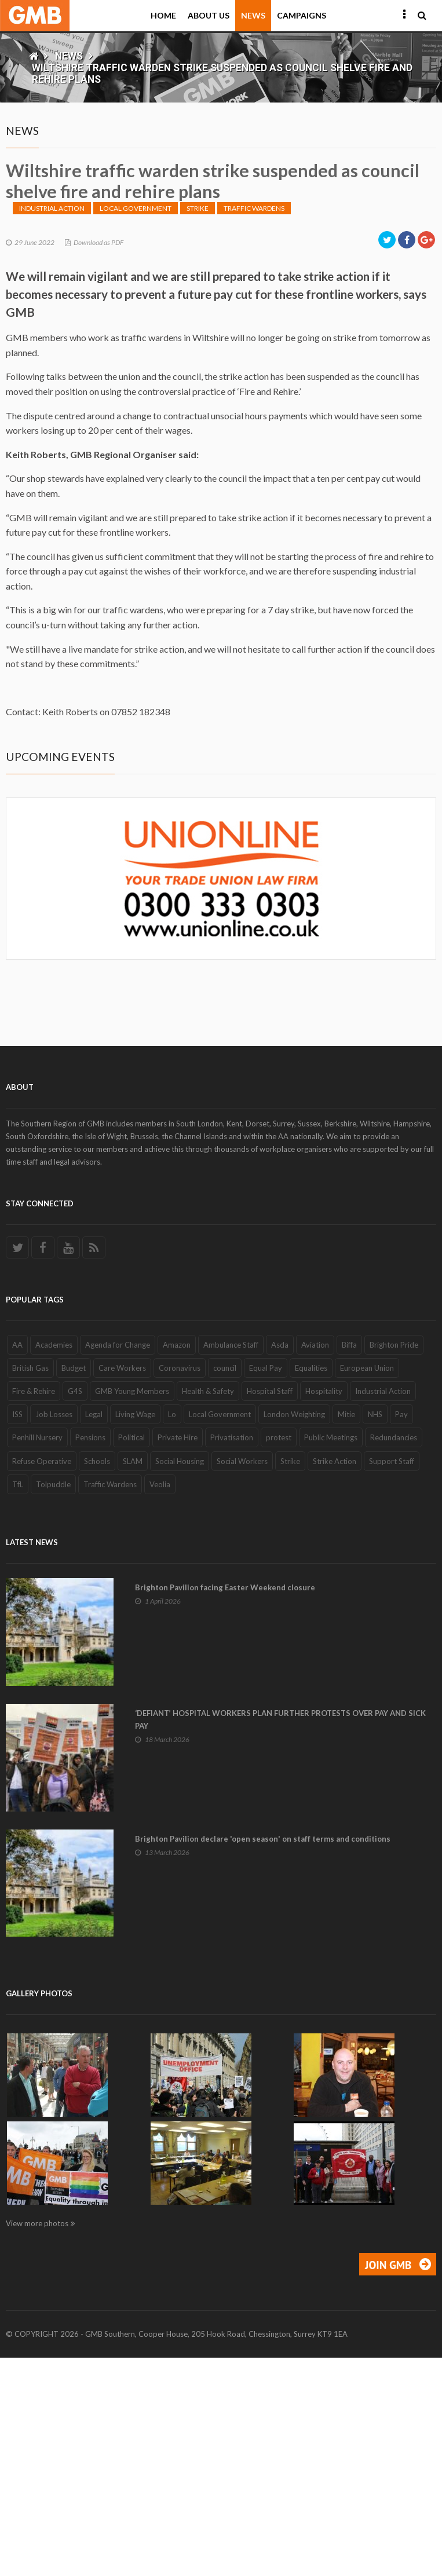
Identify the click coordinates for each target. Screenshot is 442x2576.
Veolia (159, 1702)
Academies (53, 1563)
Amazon (177, 1563)
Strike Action (334, 1679)
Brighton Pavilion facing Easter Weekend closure (225, 1805)
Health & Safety (208, 1609)
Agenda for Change (117, 1563)
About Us (208, 15)
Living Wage (135, 1633)
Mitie (346, 1633)
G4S (75, 1609)
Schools (97, 1679)
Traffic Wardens (254, 426)
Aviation (315, 1563)
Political (131, 1656)
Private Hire (178, 1656)
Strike (198, 426)
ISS (17, 1633)
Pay (401, 1633)
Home (163, 15)
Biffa (349, 1563)
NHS (375, 1633)
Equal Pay (265, 1586)
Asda (279, 1563)
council (224, 1586)
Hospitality (323, 1609)
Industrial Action (52, 426)
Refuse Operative (41, 1679)
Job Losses (53, 1633)
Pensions (90, 1656)
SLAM (133, 1679)
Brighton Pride (394, 1563)
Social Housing (179, 1679)
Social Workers (242, 1679)
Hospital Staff (270, 1609)
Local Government (135, 426)
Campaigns (301, 15)
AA (17, 1563)
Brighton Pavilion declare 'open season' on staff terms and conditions (262, 2057)
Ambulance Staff (230, 1563)
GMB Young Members (132, 1609)
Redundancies (393, 1656)
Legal (94, 1633)
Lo (172, 1633)
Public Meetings (330, 1656)
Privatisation (231, 1656)
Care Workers (122, 1586)
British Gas (30, 1586)
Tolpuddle (53, 1702)
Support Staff (391, 1679)
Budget (73, 1586)
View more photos (37, 2441)
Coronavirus (179, 1586)
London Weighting (294, 1633)
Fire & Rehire (33, 1609)
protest (278, 1656)
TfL (17, 1702)
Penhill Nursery (37, 1656)
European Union (367, 1586)
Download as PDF (98, 460)
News (253, 15)
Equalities (311, 1586)
